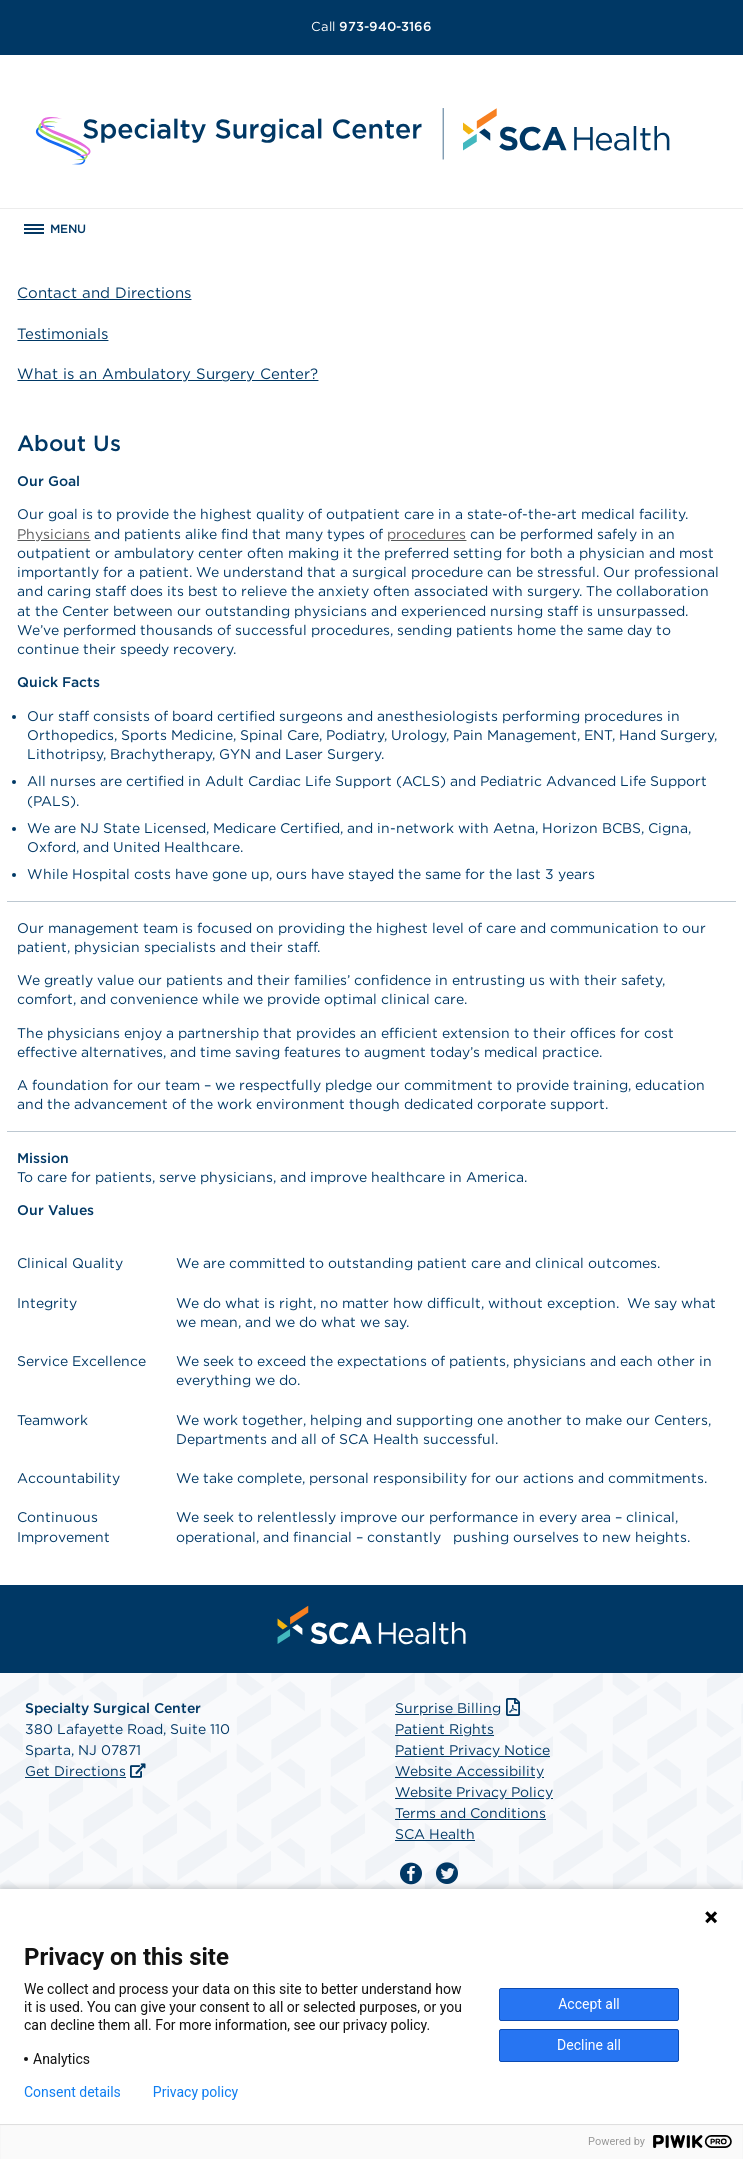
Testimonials (62, 334)
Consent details (72, 2092)
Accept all (589, 2004)
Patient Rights (444, 1729)
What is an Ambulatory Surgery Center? (167, 374)
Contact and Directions (104, 293)
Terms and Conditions (470, 1813)
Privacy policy (195, 2092)
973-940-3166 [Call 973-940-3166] (371, 26)
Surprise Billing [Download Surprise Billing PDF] (459, 1708)
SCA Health (435, 1834)
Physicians (53, 534)
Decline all (589, 2045)
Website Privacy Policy (474, 1792)
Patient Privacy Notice (472, 1750)
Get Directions (75, 1771)
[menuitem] (372, 1625)
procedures (426, 534)
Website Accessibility (469, 1771)
